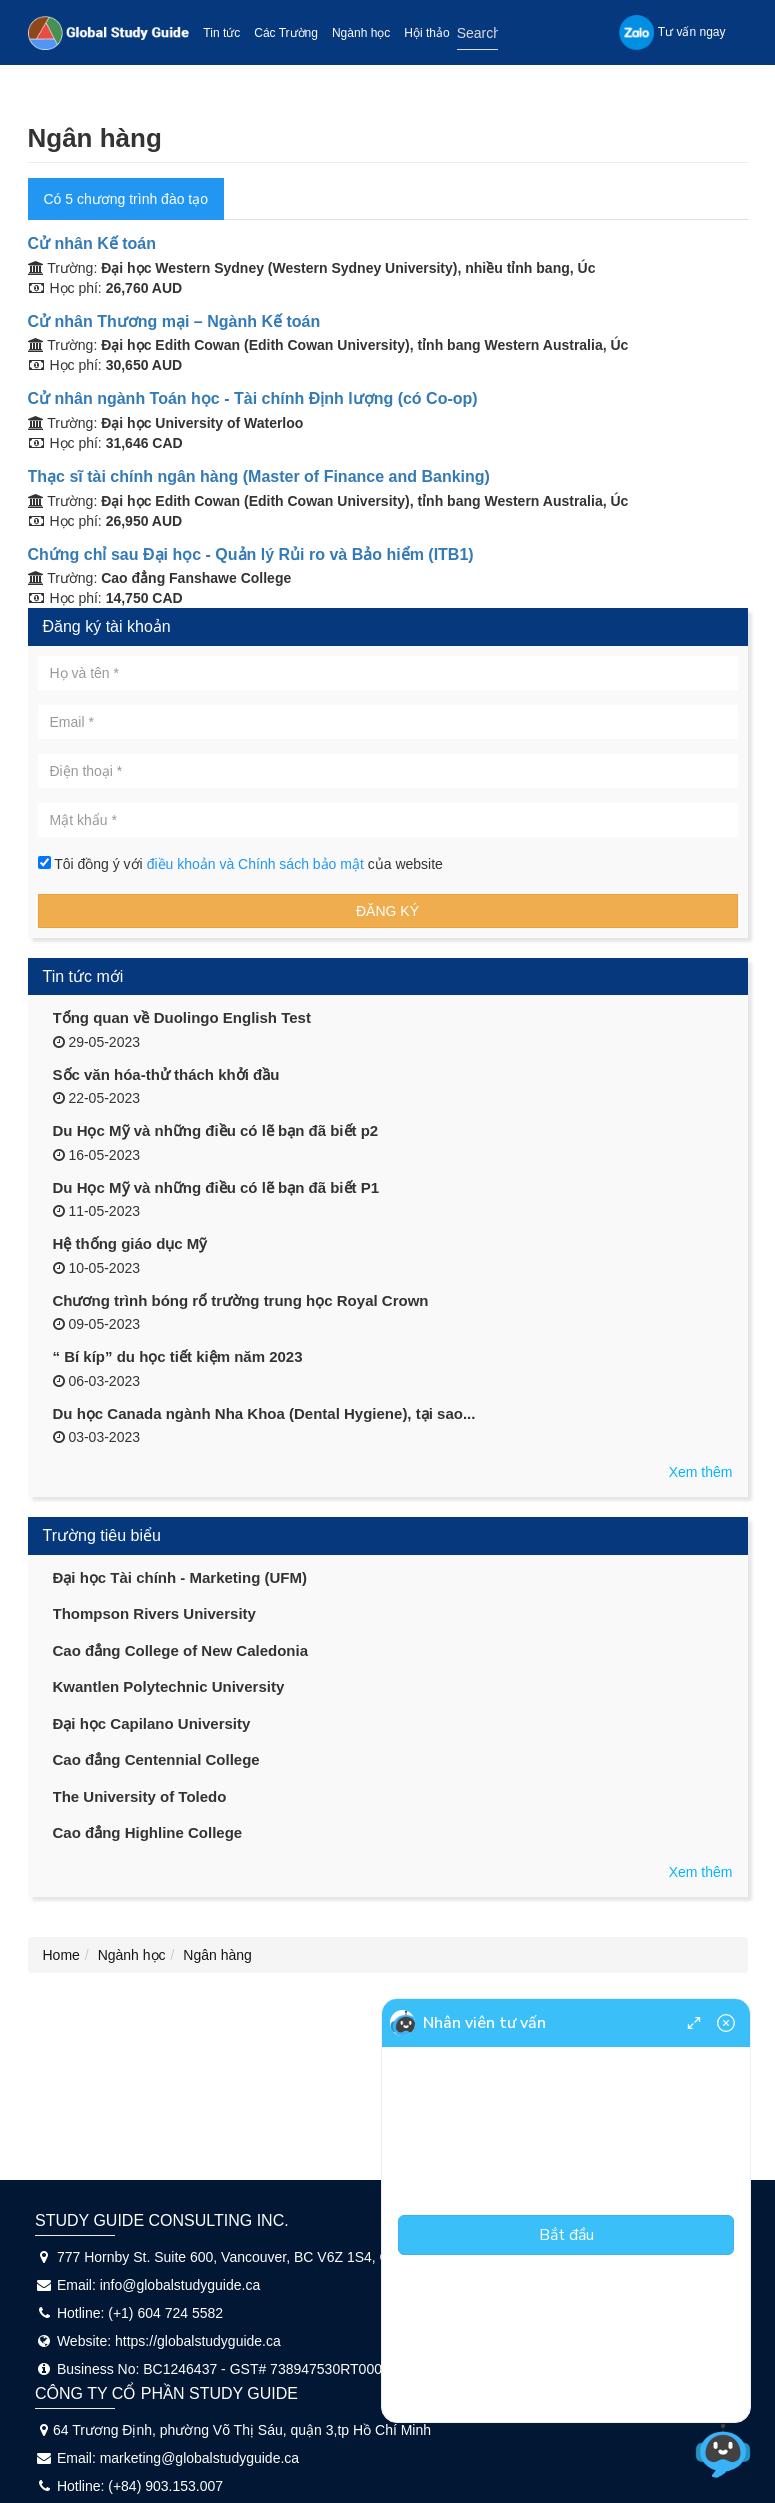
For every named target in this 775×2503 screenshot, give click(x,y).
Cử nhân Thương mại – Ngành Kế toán (174, 321)
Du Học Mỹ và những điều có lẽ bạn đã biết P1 (216, 1187)
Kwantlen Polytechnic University (169, 1686)
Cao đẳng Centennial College (156, 1759)
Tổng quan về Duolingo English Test (182, 1017)
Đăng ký (387, 911)
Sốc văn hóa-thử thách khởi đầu (166, 1074)
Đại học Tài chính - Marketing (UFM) (180, 1577)
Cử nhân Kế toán (92, 243)
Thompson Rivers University (154, 1613)
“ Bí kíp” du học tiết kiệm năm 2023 (178, 1356)
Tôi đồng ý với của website (240, 864)
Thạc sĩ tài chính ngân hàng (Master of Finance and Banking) (259, 476)
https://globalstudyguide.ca (198, 2341)
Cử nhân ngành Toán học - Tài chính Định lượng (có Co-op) (253, 398)
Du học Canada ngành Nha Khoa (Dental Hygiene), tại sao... (264, 1413)
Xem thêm (701, 1472)
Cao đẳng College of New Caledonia (181, 1650)
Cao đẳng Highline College (148, 1832)
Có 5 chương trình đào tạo (126, 199)
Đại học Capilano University (152, 1723)
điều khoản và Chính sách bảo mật (257, 864)
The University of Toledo (140, 1796)
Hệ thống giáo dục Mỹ (130, 1243)
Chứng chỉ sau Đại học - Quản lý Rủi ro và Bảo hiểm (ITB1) (251, 554)
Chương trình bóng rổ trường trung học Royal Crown (241, 1300)
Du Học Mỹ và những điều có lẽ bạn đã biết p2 (216, 1130)
